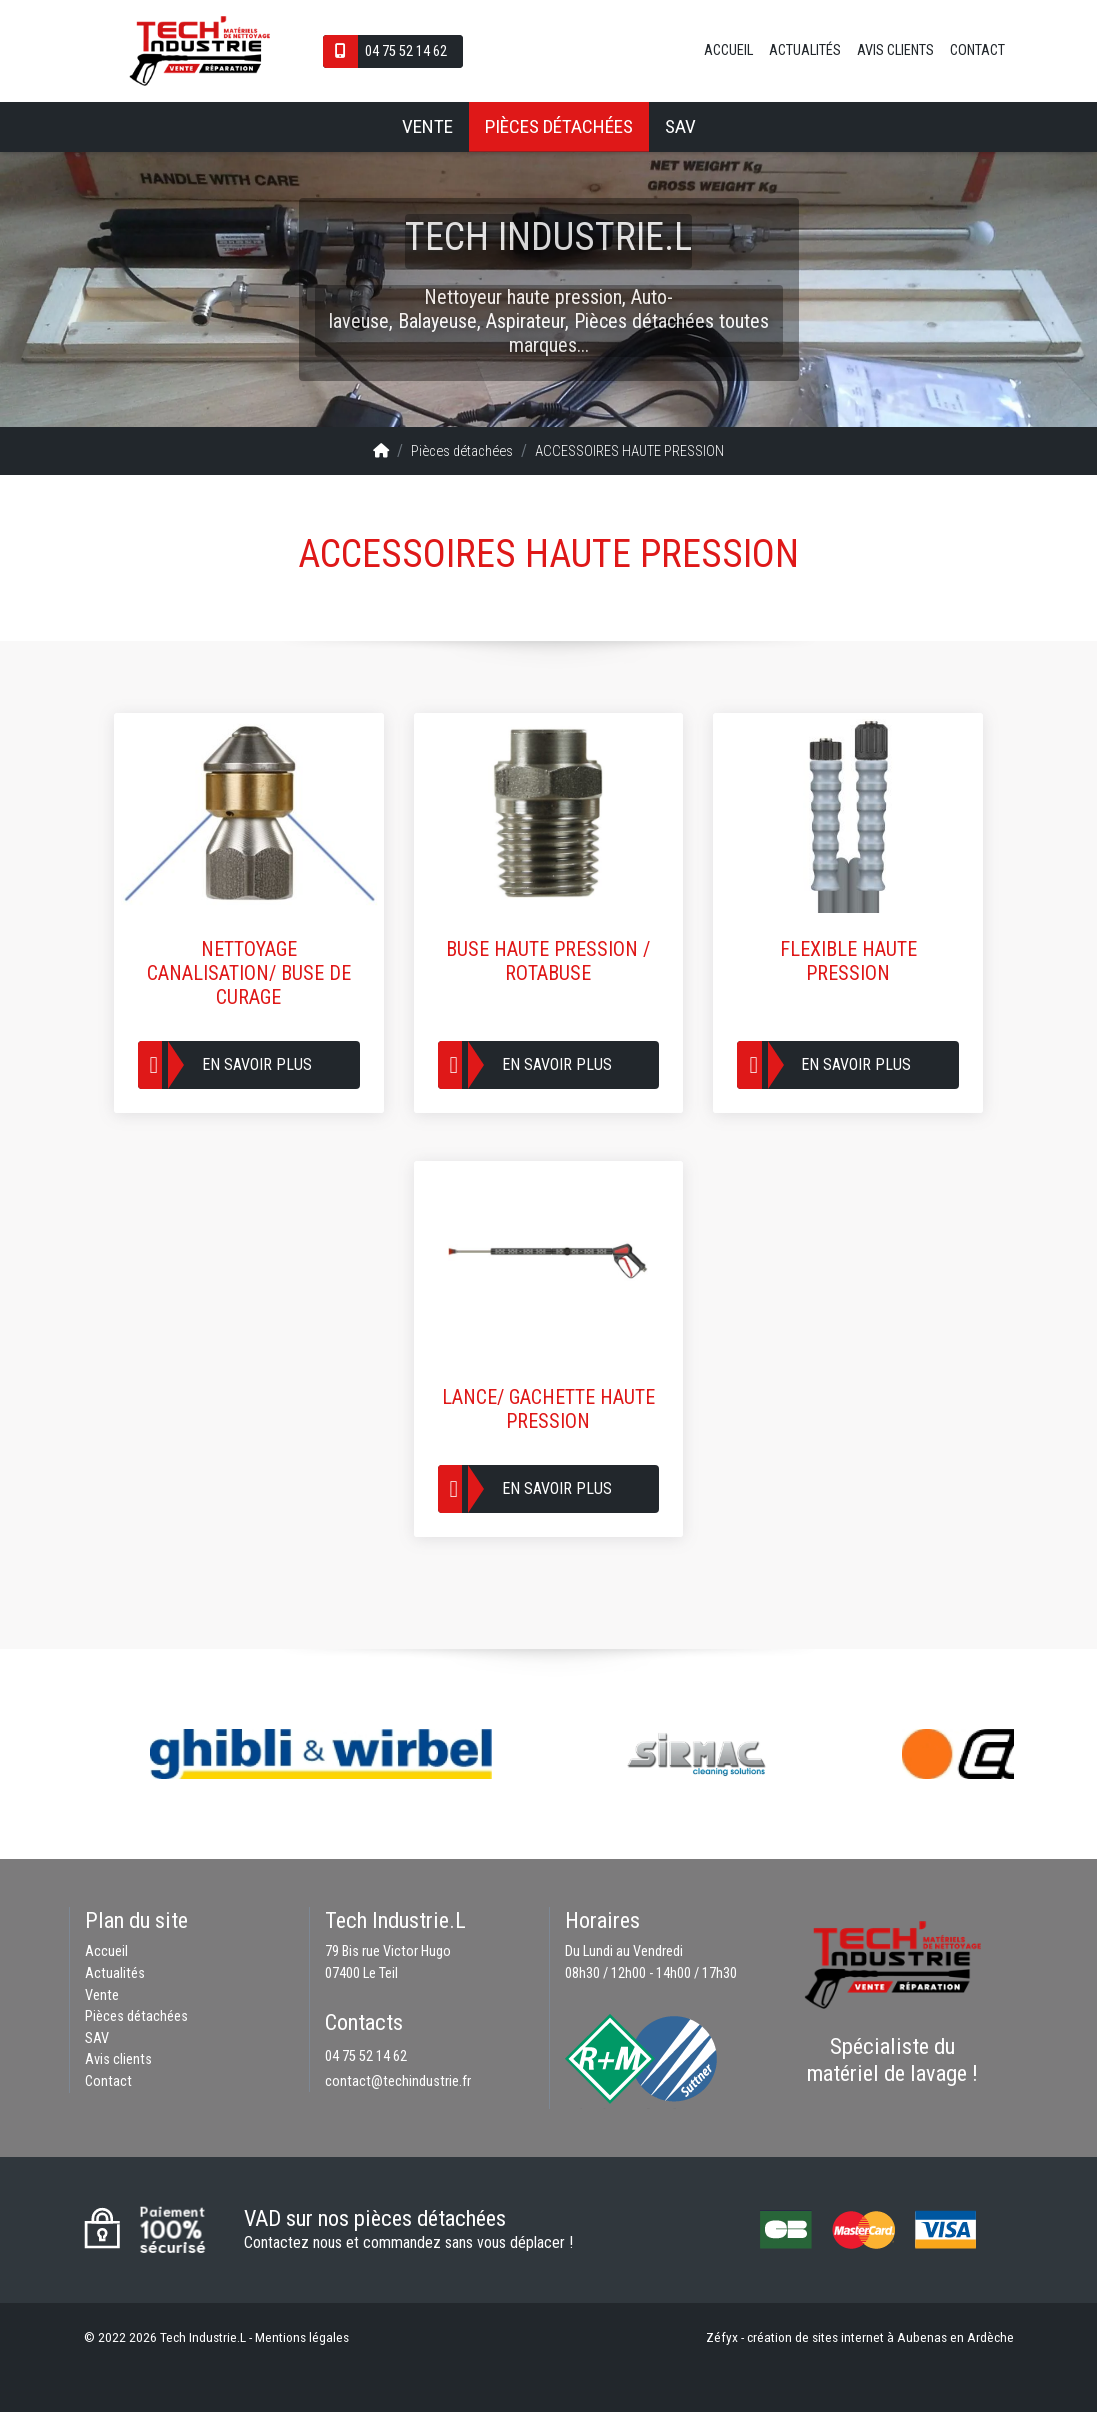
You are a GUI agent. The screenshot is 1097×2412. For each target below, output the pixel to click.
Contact (977, 50)
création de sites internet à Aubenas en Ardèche (880, 2337)
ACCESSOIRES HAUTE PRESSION (629, 451)
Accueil (728, 50)
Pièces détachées (559, 126)
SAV (680, 126)
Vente (427, 126)
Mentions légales (302, 2337)
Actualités (805, 50)
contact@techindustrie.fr (398, 2081)
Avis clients (895, 50)
